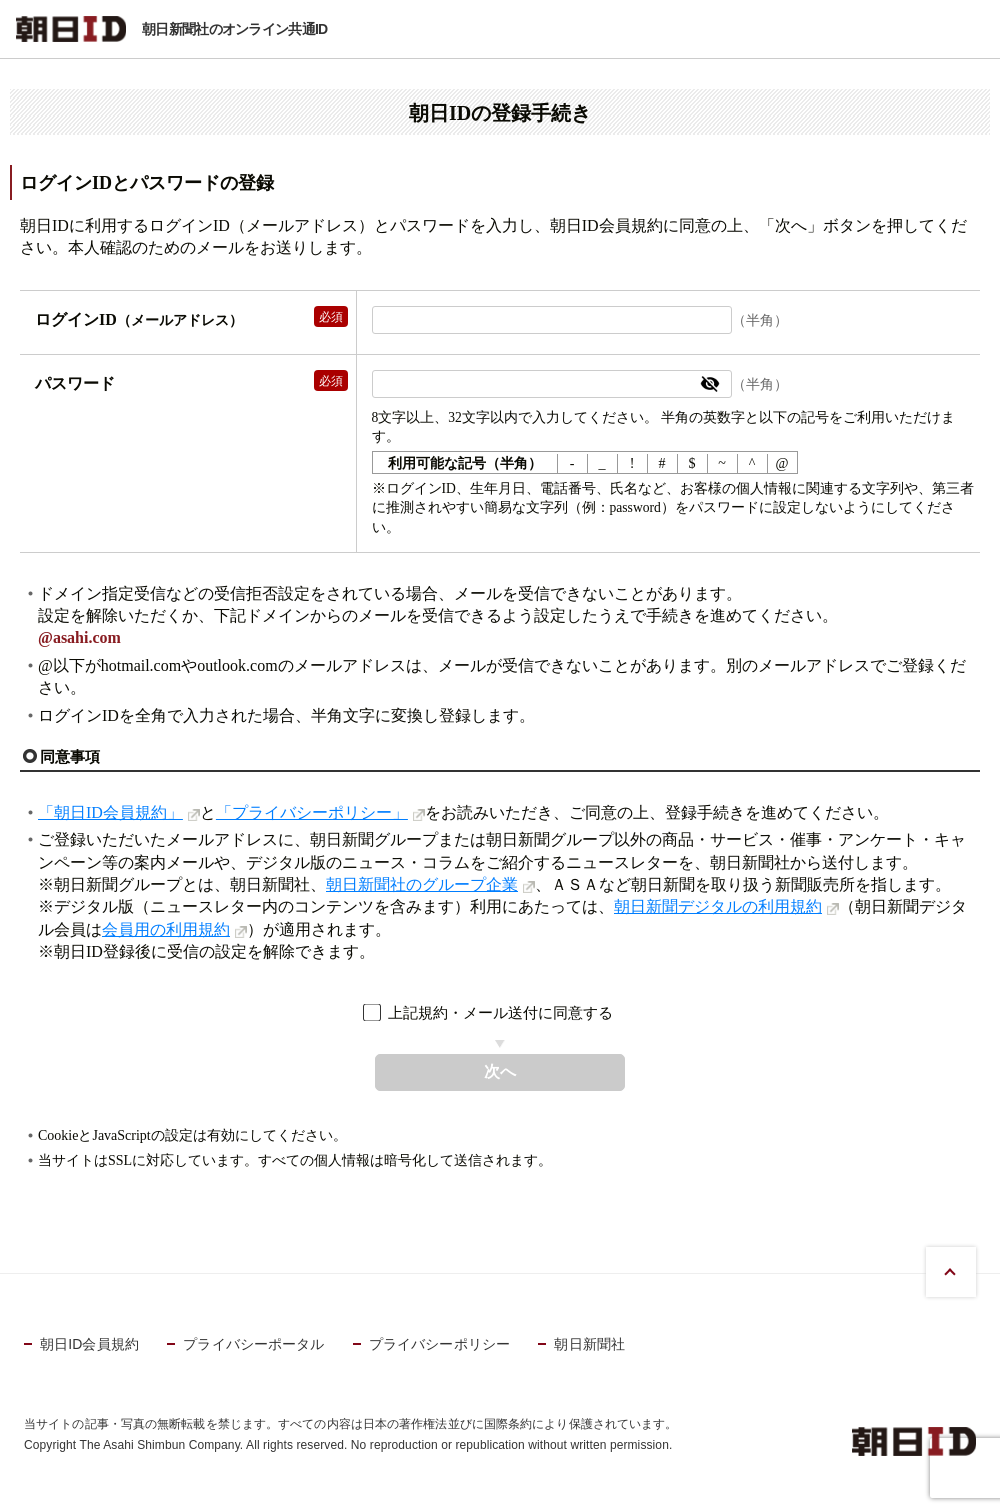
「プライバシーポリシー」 (312, 812)
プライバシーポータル (253, 1344)
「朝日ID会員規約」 (110, 812)
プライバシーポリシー (439, 1344)
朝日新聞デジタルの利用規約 (718, 906)
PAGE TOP (951, 1272)
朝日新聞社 (589, 1344)
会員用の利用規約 (166, 929)
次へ (500, 1071)
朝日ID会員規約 (89, 1344)
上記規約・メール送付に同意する (500, 1012)
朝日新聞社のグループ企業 (422, 884)
